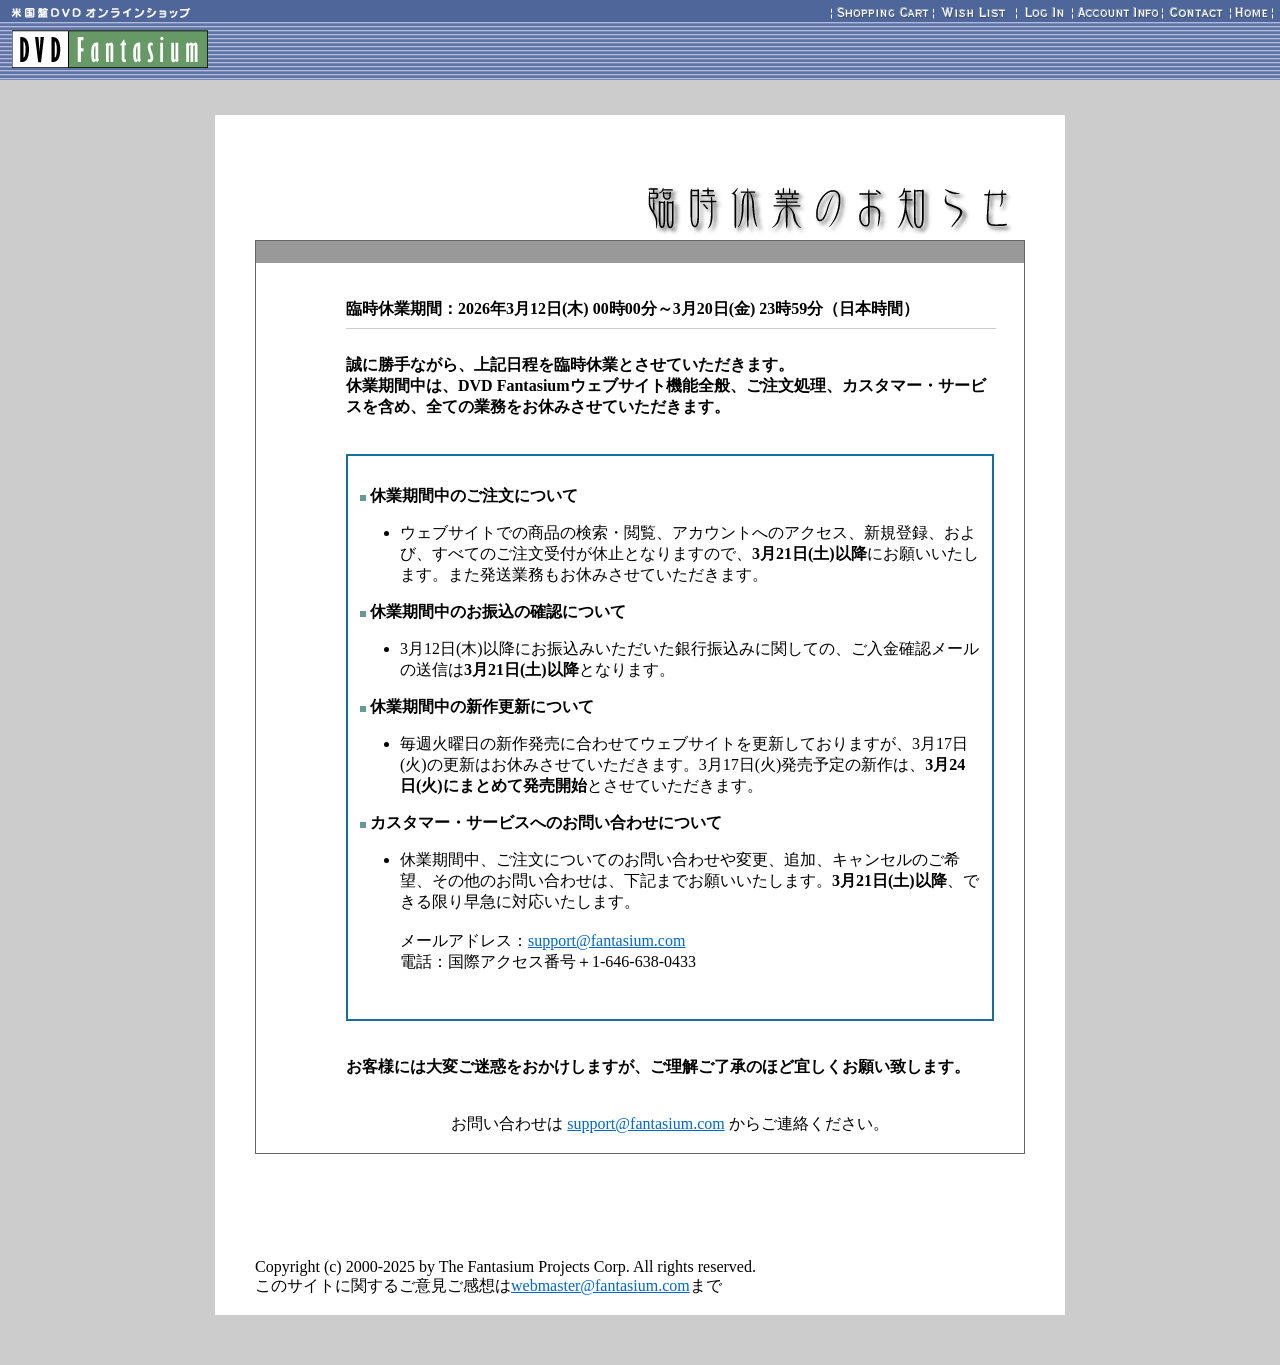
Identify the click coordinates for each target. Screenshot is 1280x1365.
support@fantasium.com (606, 940)
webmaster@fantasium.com (600, 1285)
